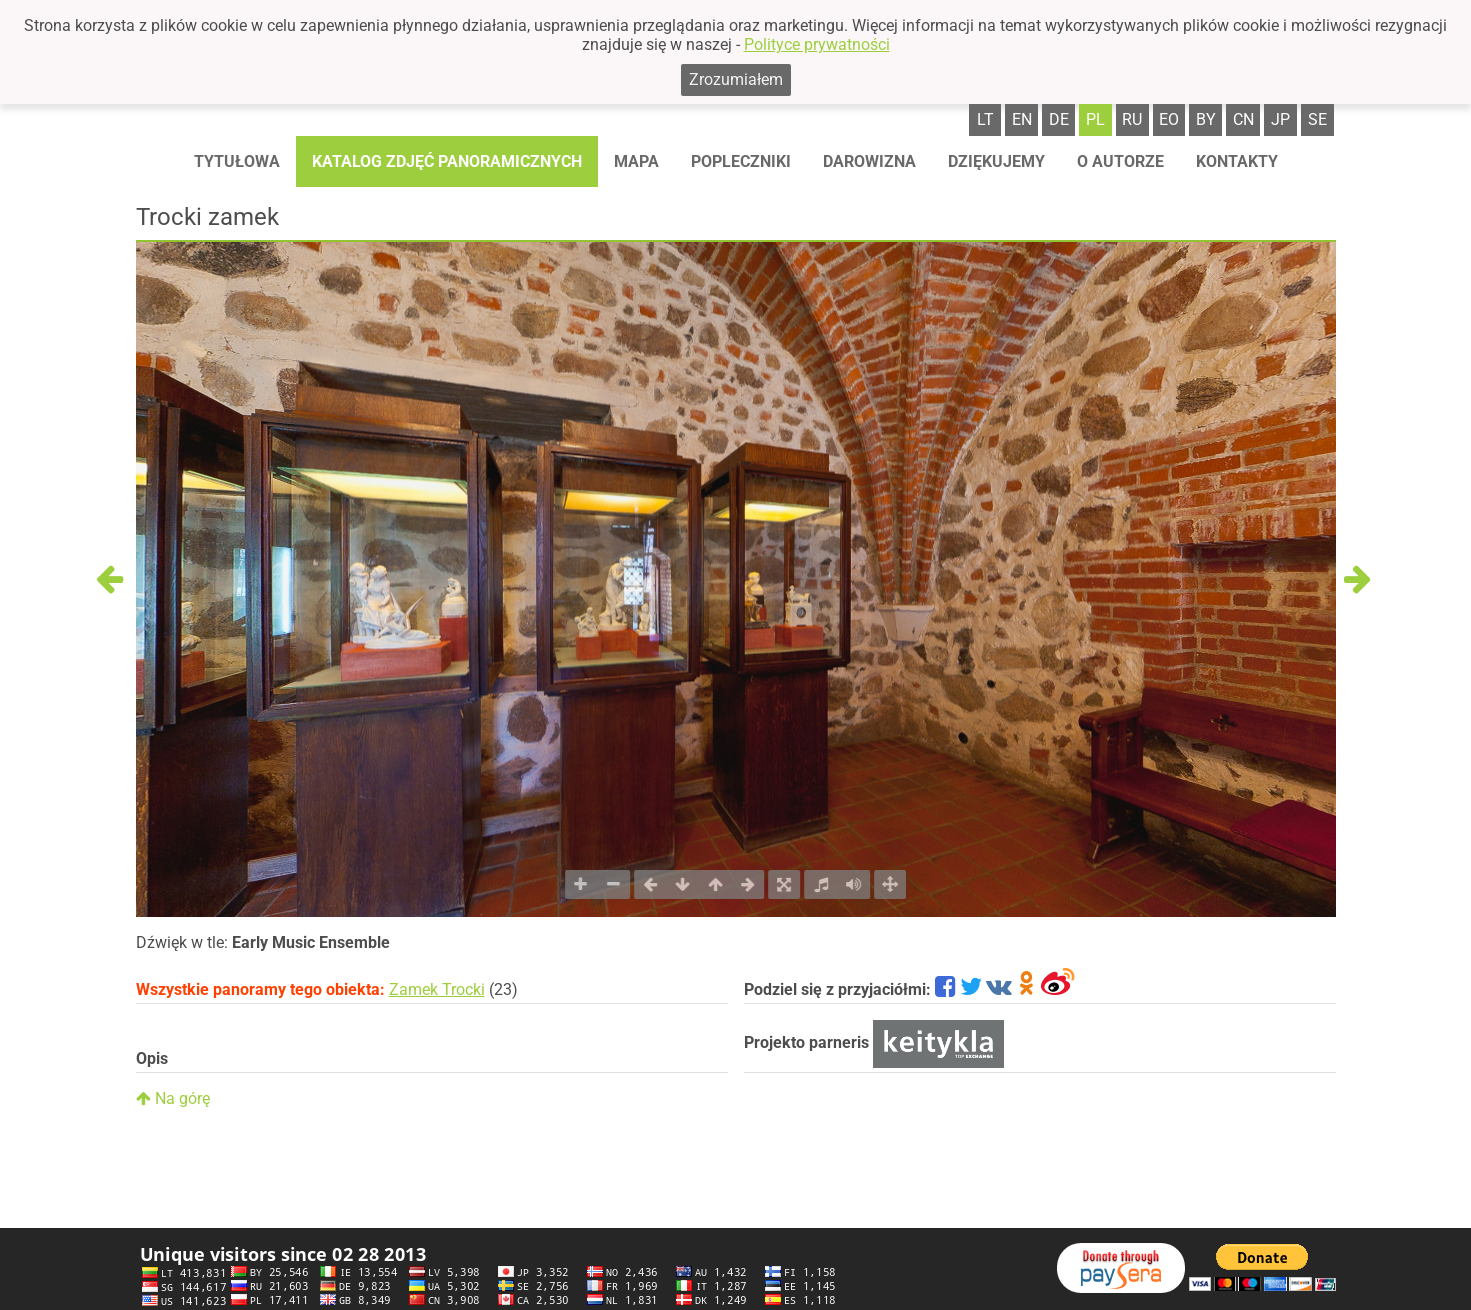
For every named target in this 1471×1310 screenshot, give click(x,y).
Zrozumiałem (736, 79)
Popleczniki (741, 161)
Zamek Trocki (437, 989)
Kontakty (1237, 161)
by (1206, 119)
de (1059, 119)
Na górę (173, 1098)
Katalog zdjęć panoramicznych (447, 161)
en (1022, 119)
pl (1095, 119)
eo (1169, 119)
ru (1132, 119)
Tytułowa (237, 161)
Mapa (636, 161)
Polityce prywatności (817, 44)
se (1317, 119)
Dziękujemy (996, 161)
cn (1243, 119)
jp (1280, 119)
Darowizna (869, 161)
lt (985, 119)
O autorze (1120, 161)
